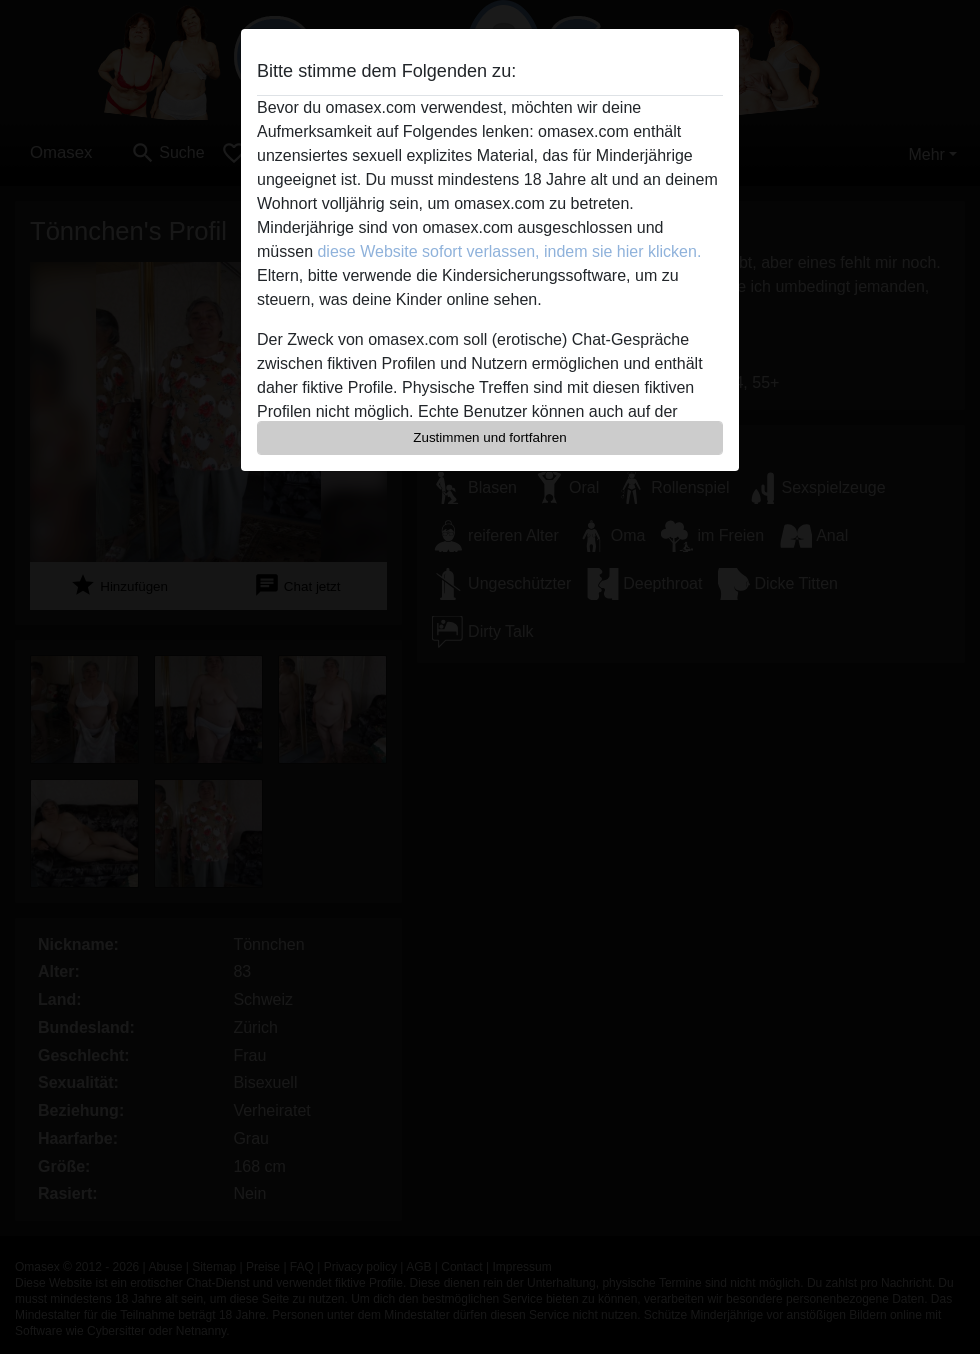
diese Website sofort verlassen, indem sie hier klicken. (509, 251)
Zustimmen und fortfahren (490, 437)
